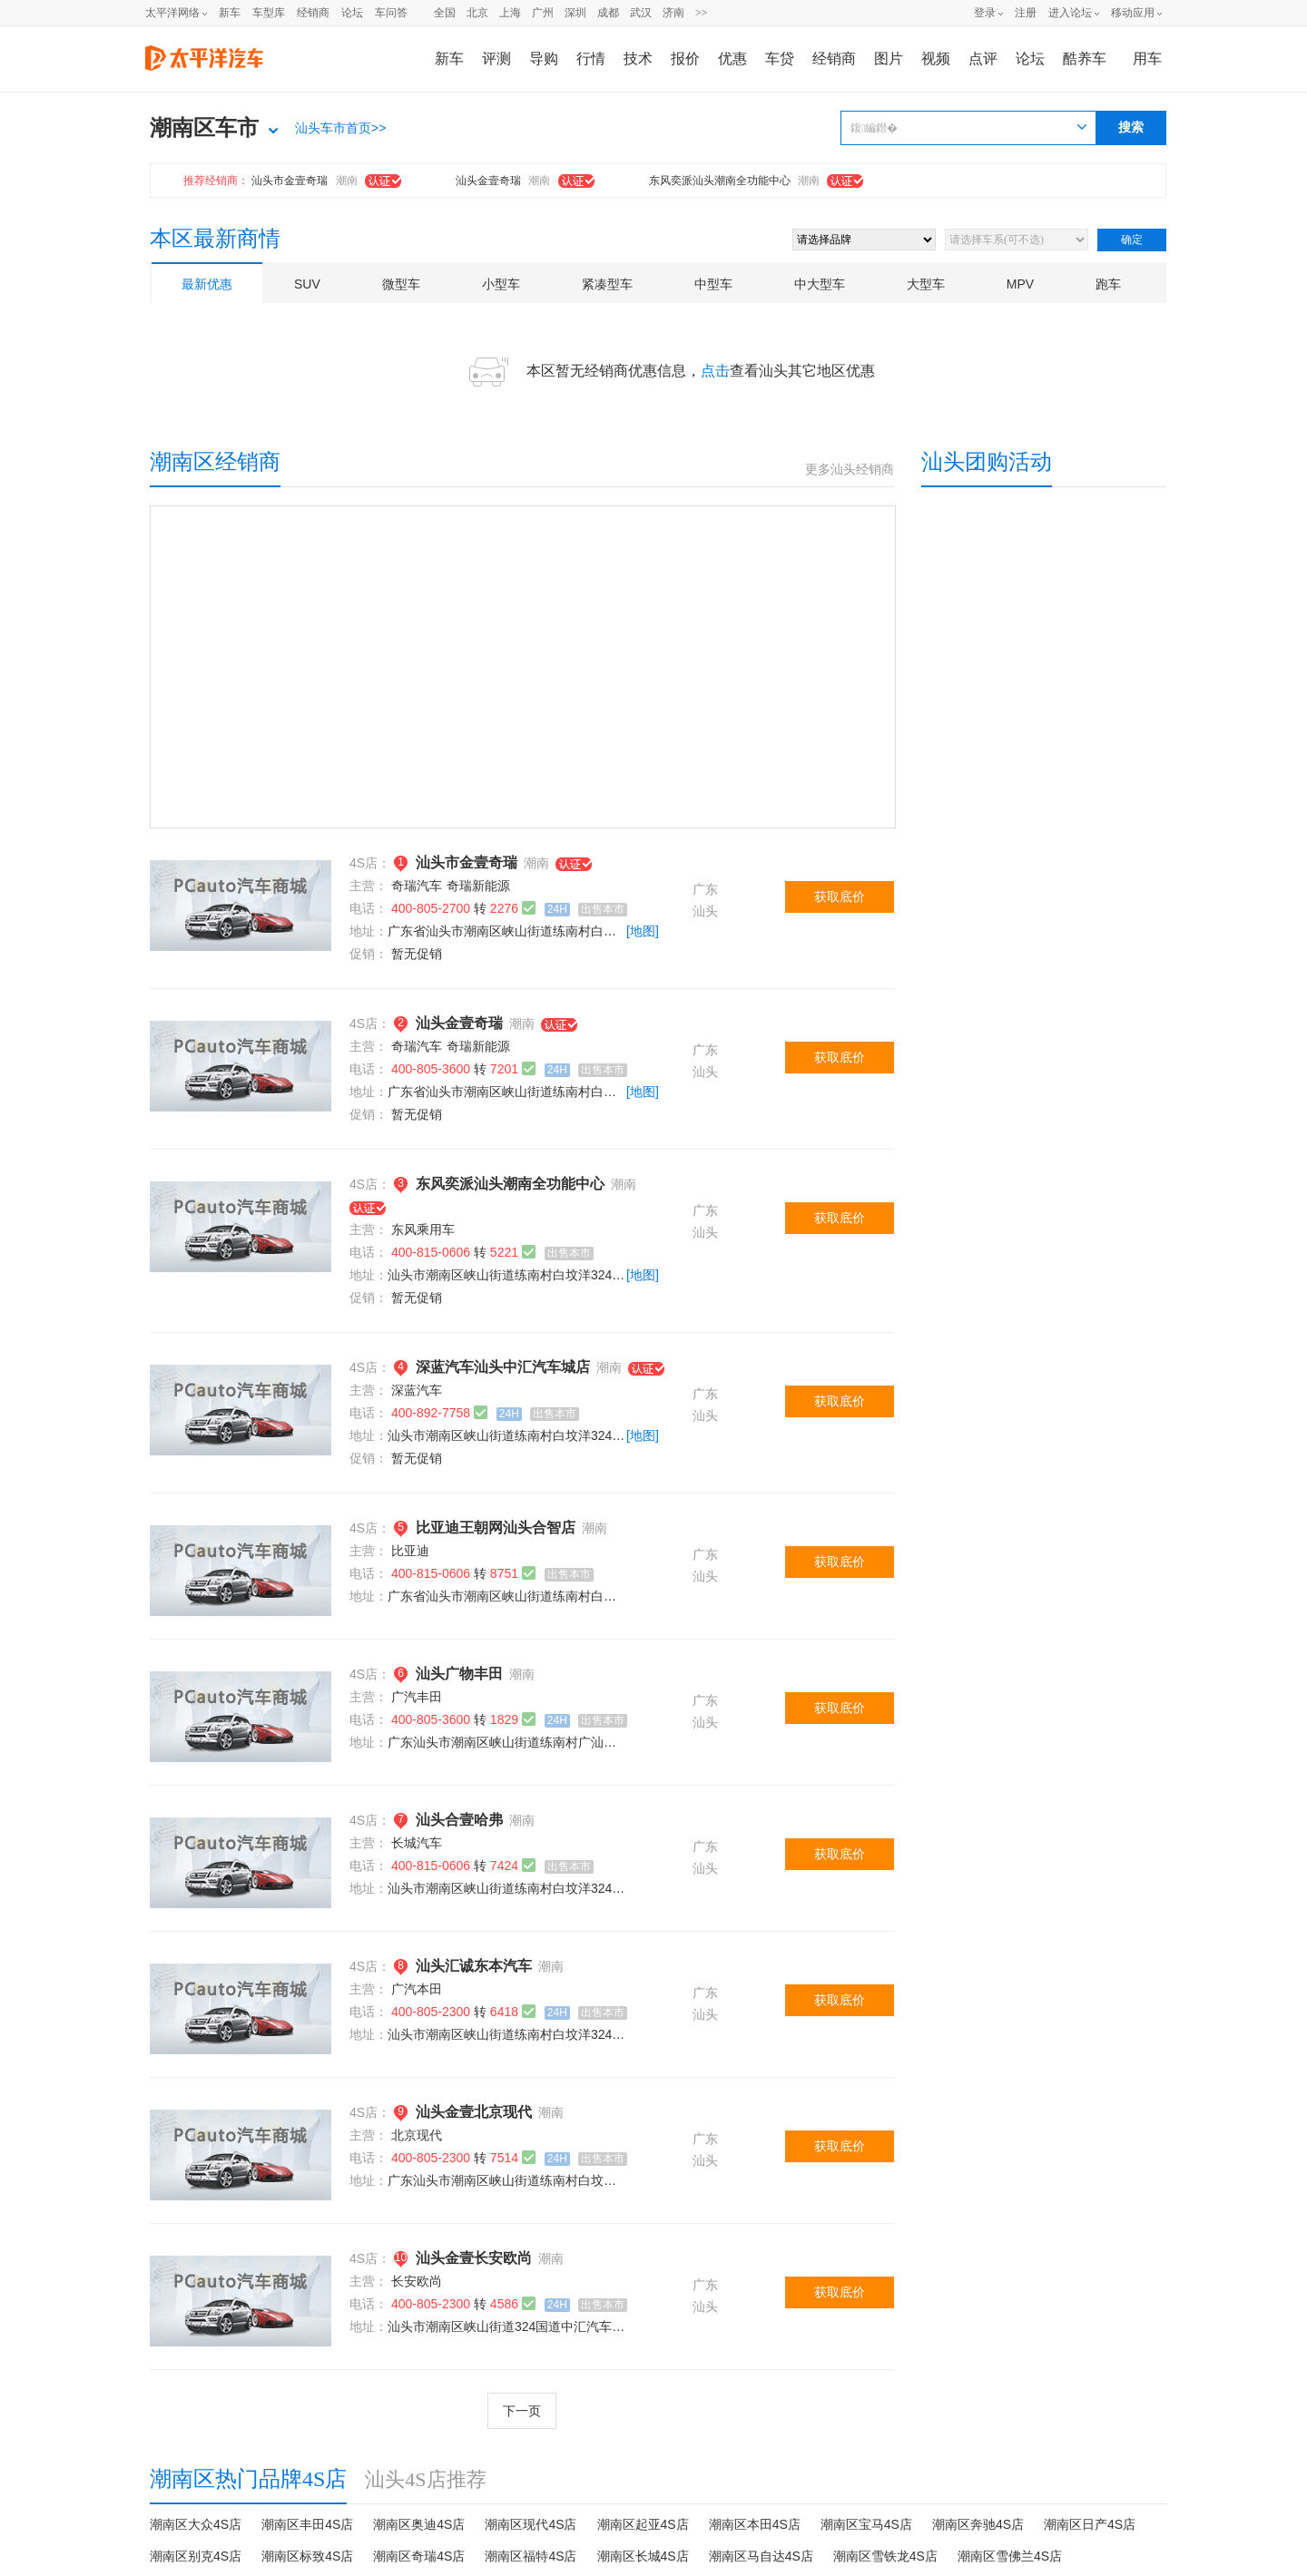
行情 (590, 58)
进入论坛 (1070, 12)
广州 (543, 12)
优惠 (732, 58)
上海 (510, 12)
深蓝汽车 (416, 1390)
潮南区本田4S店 (755, 2524)
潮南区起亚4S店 (643, 2524)
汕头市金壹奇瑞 (289, 180)
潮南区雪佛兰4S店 (1010, 2556)
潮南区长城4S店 (643, 2556)
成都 (608, 12)
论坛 (352, 12)
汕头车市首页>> (340, 128)
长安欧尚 (416, 2281)
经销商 (313, 12)
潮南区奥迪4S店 (419, 2524)
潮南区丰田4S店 (307, 2524)
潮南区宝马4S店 (866, 2524)
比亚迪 (410, 1550)
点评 (982, 58)
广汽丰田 (416, 1697)
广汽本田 (416, 1989)
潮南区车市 (204, 128)
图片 (888, 58)
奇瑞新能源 (478, 885)
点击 (715, 370)
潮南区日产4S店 (1089, 2524)
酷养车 (1084, 58)
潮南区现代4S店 (530, 2524)
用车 (1147, 58)
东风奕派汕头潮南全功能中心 (720, 180)
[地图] (642, 931)
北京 (477, 12)
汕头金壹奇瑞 (488, 180)
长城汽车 (416, 1843)
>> (701, 12)
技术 (638, 58)
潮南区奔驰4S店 (978, 2524)
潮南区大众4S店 (195, 2524)
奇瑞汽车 (416, 885)
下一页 (522, 2411)
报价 (685, 58)
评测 (496, 58)
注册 (1026, 12)
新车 (230, 12)
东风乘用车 (423, 1229)
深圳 (575, 12)
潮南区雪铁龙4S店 (885, 2556)
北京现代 (416, 2135)
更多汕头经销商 (849, 469)
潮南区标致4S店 (307, 2556)
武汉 (641, 12)
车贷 (779, 58)
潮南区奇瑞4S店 (419, 2556)
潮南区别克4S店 (195, 2556)
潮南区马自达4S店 (761, 2556)
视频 (935, 58)
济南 (673, 12)
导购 (543, 58)
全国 (445, 12)
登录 (985, 12)
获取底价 (839, 896)
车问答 (391, 12)
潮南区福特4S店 (530, 2556)
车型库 (268, 12)
